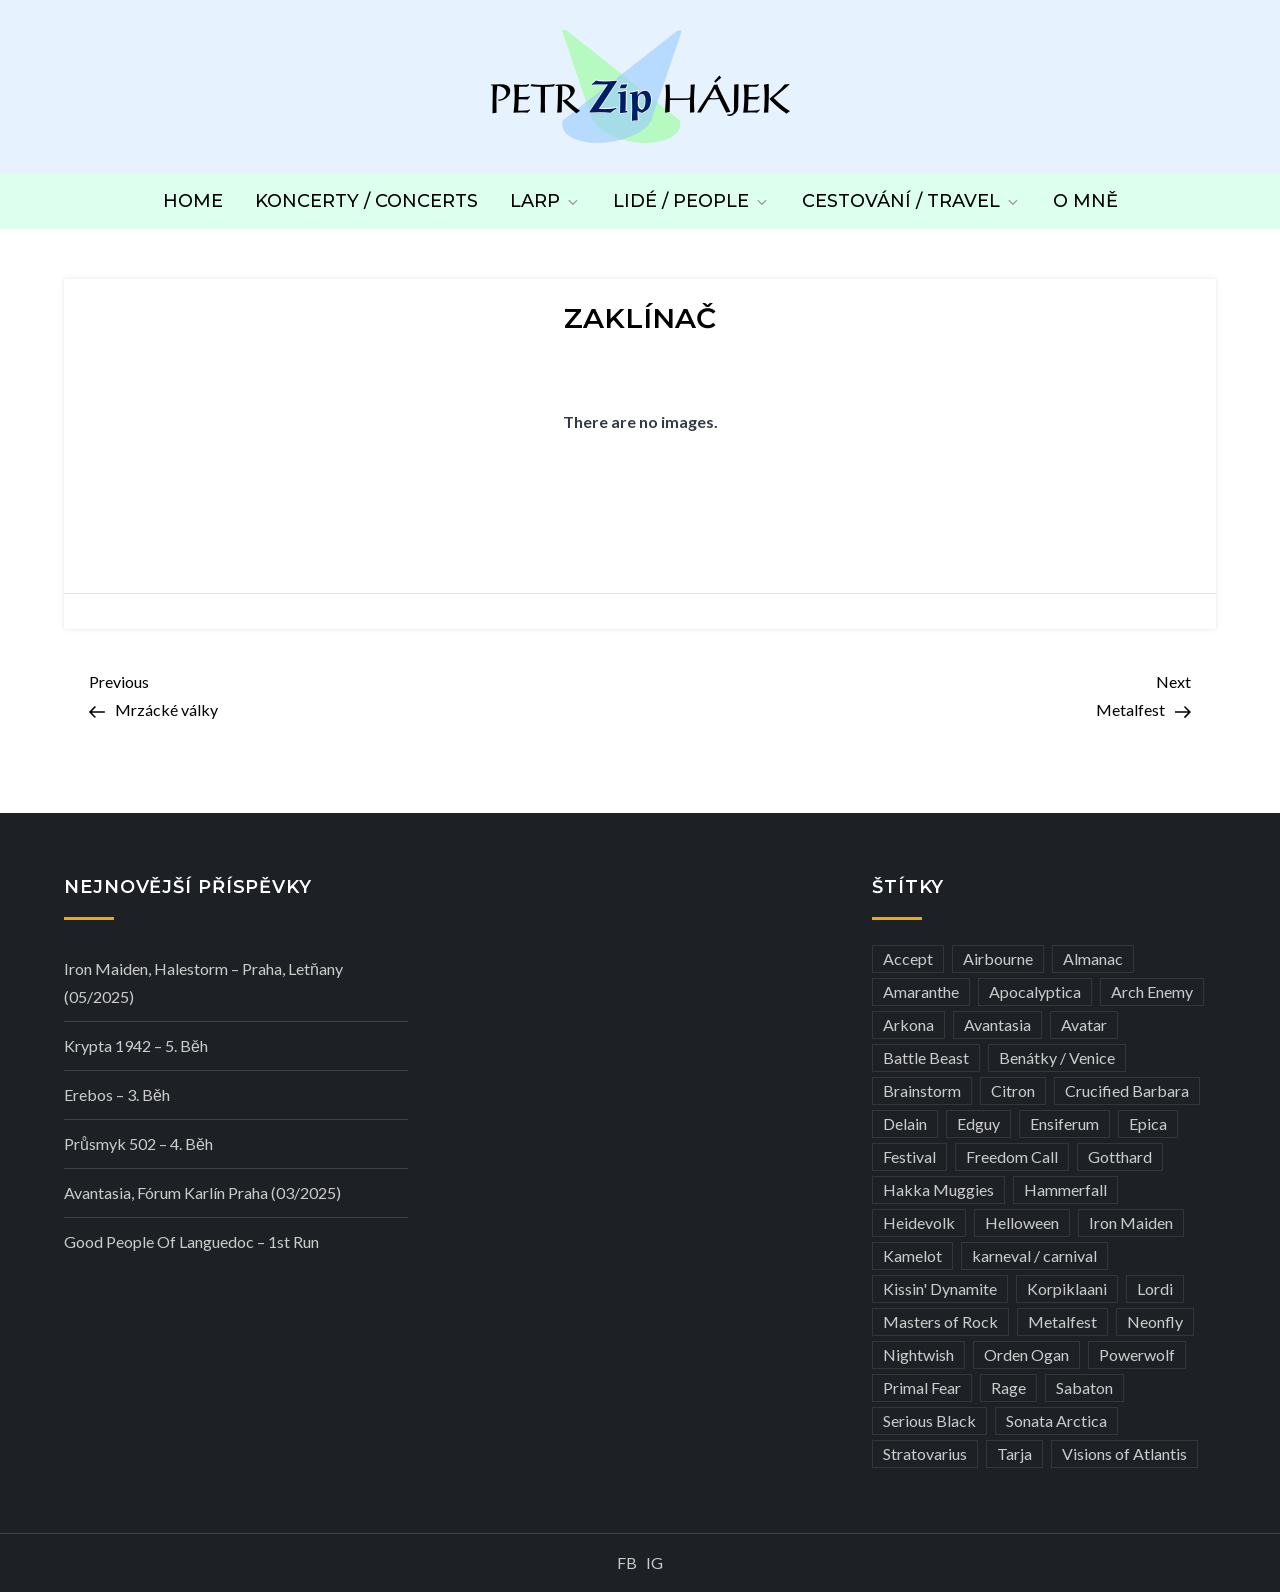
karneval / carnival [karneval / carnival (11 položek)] (1034, 1255)
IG (654, 1562)
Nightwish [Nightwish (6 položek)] (918, 1354)
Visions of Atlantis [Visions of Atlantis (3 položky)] (1124, 1453)
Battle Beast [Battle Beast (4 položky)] (926, 1057)
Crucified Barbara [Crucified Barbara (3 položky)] (1127, 1090)
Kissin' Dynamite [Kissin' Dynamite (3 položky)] (940, 1288)
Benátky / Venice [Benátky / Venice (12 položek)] (1057, 1057)
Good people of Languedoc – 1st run (191, 1241)
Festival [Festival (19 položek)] (909, 1156)
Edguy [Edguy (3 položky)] (978, 1123)
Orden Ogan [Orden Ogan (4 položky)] (1026, 1354)
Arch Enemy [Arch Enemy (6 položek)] (1152, 991)
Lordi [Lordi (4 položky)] (1155, 1288)
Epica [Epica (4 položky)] (1148, 1123)
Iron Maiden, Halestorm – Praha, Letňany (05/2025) (203, 982)
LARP (545, 201)
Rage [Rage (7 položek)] (1008, 1387)
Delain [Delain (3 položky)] (905, 1123)
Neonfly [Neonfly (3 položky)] (1155, 1321)
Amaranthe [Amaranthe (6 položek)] (921, 991)
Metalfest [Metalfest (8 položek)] (1062, 1321)
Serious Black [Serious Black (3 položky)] (929, 1420)
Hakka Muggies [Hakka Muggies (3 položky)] (938, 1189)
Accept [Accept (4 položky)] (908, 958)
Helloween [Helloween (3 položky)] (1022, 1222)
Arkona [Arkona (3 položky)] (908, 1024)
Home (193, 201)
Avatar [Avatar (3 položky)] (1084, 1024)
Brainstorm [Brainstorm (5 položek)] (922, 1090)
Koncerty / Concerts (366, 201)
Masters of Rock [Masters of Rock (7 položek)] (940, 1321)
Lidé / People (691, 201)
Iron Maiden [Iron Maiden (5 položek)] (1131, 1222)
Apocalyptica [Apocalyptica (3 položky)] (1035, 991)
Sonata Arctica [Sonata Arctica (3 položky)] (1056, 1420)
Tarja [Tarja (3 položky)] (1014, 1453)
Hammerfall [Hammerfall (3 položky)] (1065, 1189)
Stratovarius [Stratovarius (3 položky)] (925, 1453)
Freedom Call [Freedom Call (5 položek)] (1012, 1156)
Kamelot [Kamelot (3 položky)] (912, 1255)
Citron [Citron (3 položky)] (1013, 1090)
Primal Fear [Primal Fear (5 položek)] (922, 1387)
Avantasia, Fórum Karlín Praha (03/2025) (202, 1192)
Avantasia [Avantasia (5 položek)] (997, 1024)
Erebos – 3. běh (117, 1094)
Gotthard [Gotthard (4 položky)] (1120, 1156)
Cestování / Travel (911, 201)
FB (627, 1562)
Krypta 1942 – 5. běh (136, 1045)
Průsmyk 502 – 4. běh (138, 1143)
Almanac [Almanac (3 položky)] (1093, 958)
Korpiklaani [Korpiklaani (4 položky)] (1067, 1288)
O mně (1085, 201)
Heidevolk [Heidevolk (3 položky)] (919, 1222)
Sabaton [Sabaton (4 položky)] (1084, 1387)
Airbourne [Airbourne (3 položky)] (998, 958)
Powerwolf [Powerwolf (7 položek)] (1137, 1354)
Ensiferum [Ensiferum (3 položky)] (1064, 1123)
